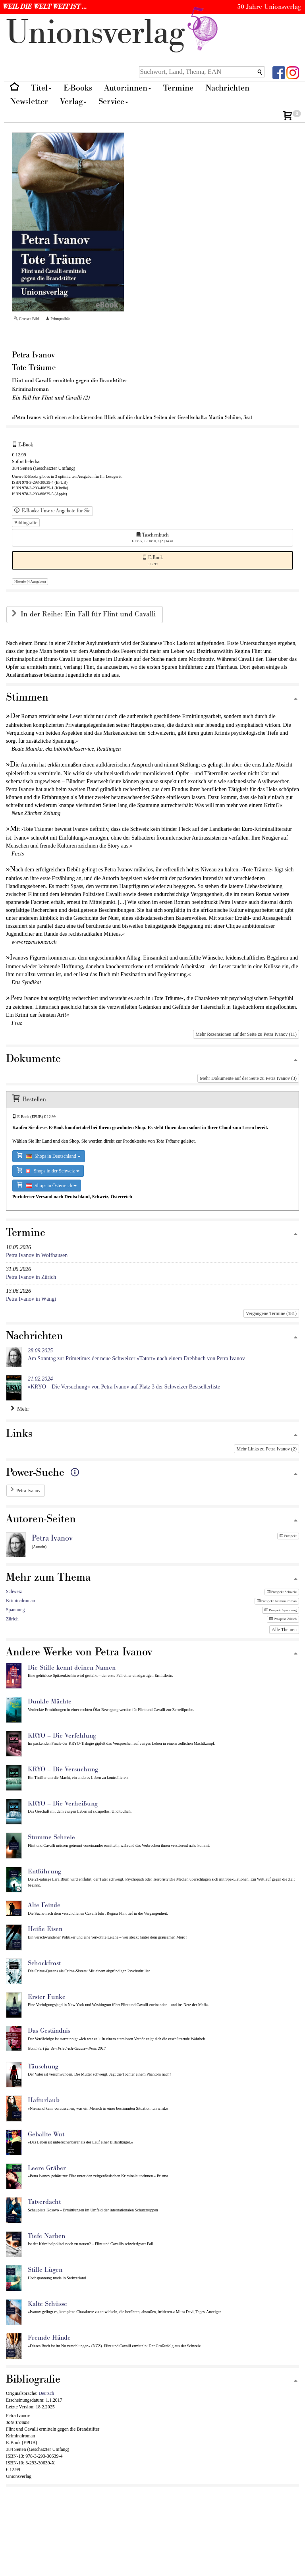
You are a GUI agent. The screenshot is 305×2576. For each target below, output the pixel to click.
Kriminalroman (20, 1600)
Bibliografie (25, 522)
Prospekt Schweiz (282, 1592)
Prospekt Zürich (283, 1619)
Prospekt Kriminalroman (277, 1601)
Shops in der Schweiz (48, 1170)
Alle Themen (284, 1629)
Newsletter (29, 101)
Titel (41, 88)
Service (113, 101)
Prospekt (288, 1536)
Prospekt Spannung (280, 1610)
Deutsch (46, 2393)
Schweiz (14, 1591)
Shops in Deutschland (49, 1155)
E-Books (78, 88)
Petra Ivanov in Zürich (31, 1277)
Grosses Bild (26, 319)
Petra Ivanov (28, 1490)
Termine (178, 88)
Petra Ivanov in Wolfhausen (37, 1255)
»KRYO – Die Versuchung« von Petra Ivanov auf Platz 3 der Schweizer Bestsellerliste (124, 1383)
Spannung (15, 1609)
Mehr (20, 1409)
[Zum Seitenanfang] (295, 699)
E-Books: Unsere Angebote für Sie (52, 511)
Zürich (12, 1619)
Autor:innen (127, 88)
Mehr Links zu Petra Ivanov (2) (266, 1449)
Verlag (73, 101)
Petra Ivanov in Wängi (31, 1299)
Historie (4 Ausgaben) (30, 581)
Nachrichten (227, 88)
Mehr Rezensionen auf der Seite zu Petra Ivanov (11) (246, 1034)
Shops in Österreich (47, 1185)
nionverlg (113, 32)
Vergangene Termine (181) (271, 1313)
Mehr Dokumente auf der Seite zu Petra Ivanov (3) (248, 1078)
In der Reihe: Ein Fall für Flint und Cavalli (89, 614)
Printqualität (58, 319)
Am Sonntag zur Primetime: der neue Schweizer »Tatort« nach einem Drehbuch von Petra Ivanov (136, 1354)
